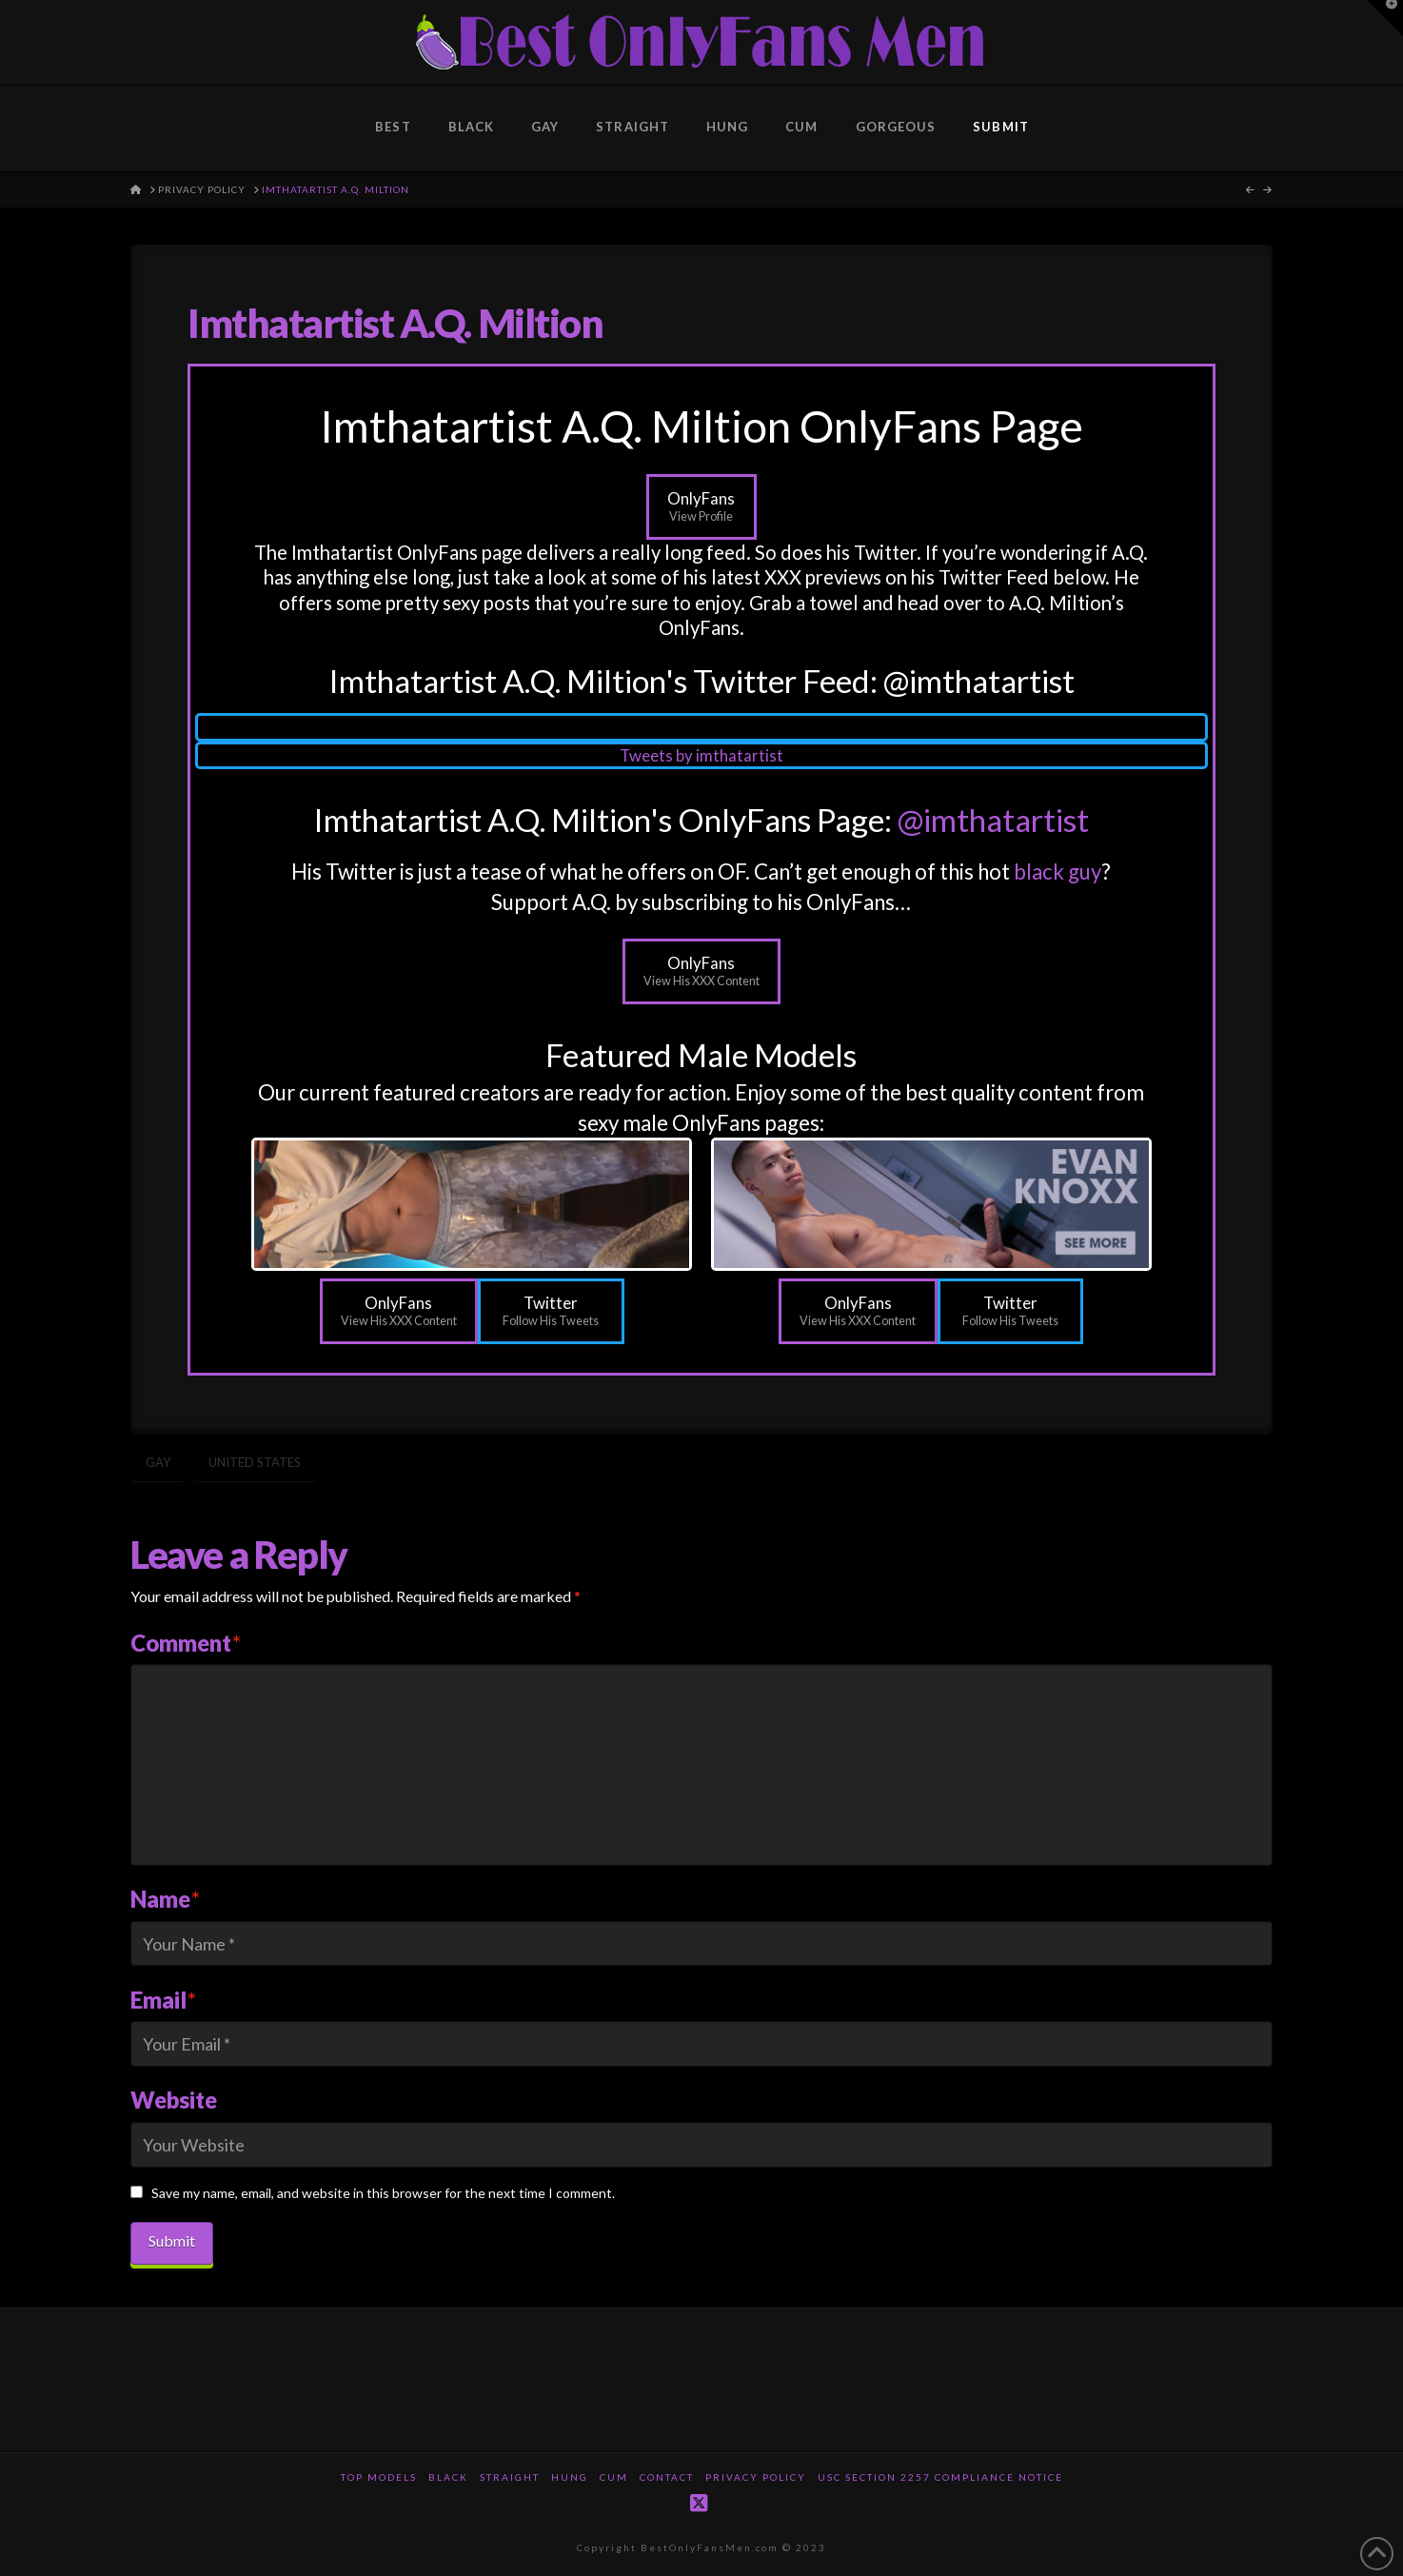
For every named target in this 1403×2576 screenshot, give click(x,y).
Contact (667, 2477)
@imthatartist (993, 820)
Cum (614, 2477)
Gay (158, 1462)
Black (448, 2477)
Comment (185, 1642)
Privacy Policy (755, 2477)
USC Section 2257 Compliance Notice (940, 2477)
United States (254, 1462)
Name (165, 1898)
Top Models (379, 2477)
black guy (1057, 871)
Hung (569, 2477)
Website (173, 2099)
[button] (1385, 18)
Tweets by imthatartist (701, 755)
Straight (510, 2477)
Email (163, 1999)
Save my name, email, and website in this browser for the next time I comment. (383, 2193)
